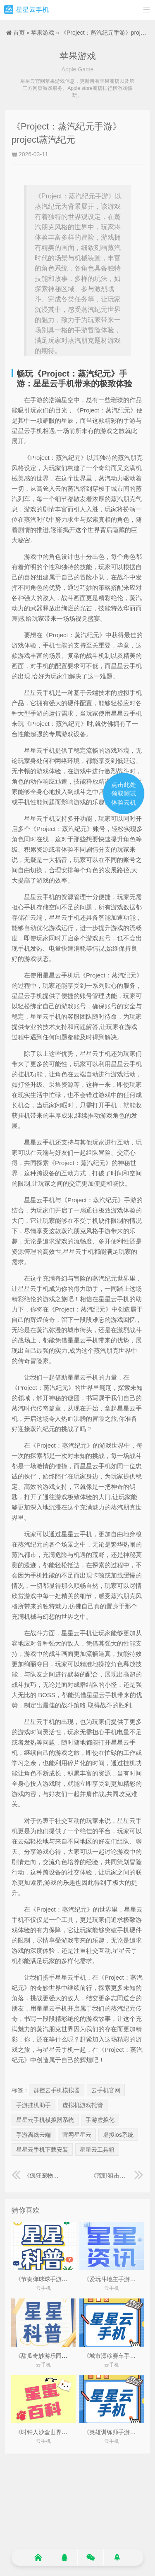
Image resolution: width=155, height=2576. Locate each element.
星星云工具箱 (97, 2149)
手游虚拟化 (100, 2120)
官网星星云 (76, 2134)
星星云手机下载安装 (42, 2149)
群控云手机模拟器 (56, 2090)
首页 (19, 32)
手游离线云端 (33, 2134)
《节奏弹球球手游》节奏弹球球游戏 (61, 2279)
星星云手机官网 (26, 10)
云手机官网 (105, 2090)
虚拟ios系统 (118, 2134)
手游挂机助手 (33, 2105)
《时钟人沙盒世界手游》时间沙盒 (58, 2432)
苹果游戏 (42, 32)
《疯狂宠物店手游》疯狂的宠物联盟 (38, 2175)
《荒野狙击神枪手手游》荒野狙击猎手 (117, 2175)
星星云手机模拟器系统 (45, 2120)
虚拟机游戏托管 (82, 2105)
